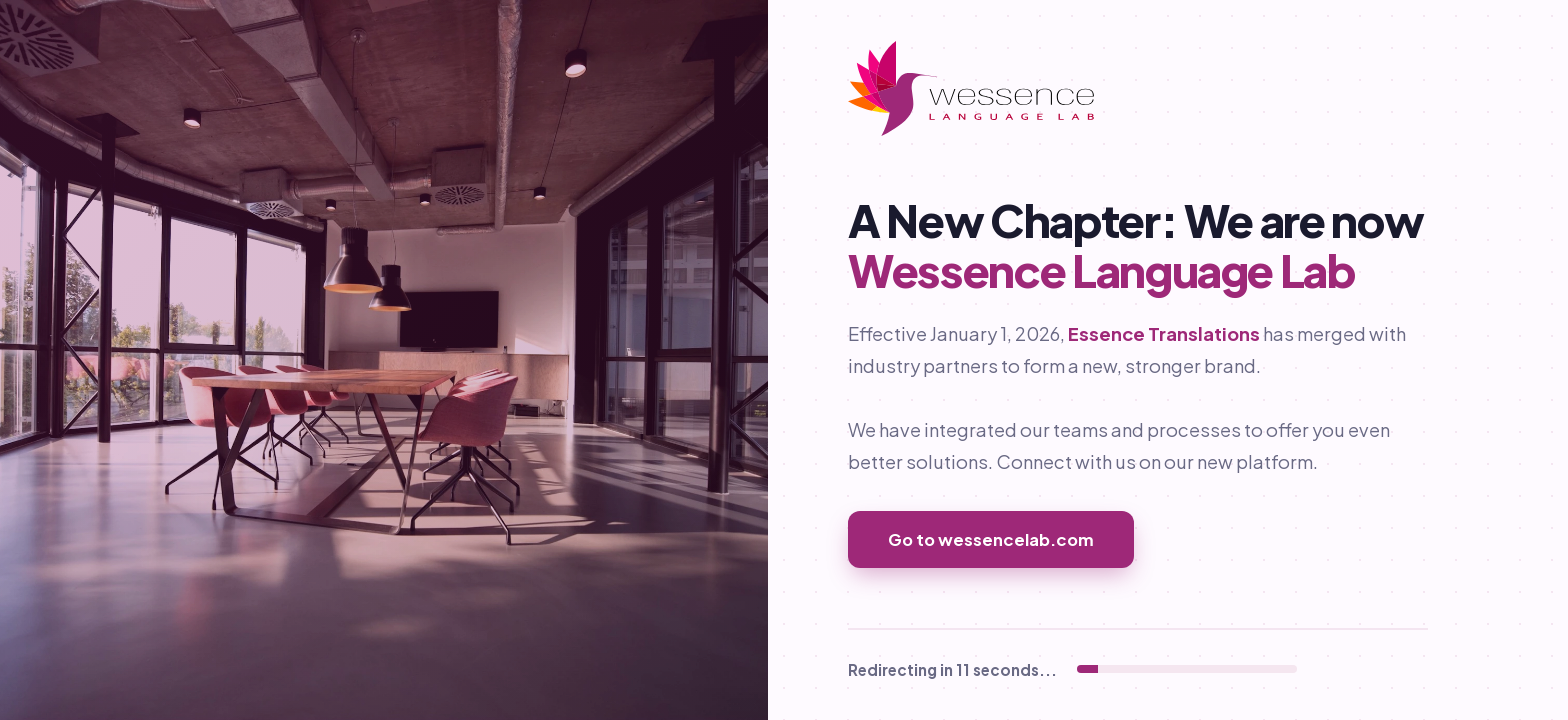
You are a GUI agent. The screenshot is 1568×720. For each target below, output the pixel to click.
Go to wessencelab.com (991, 539)
